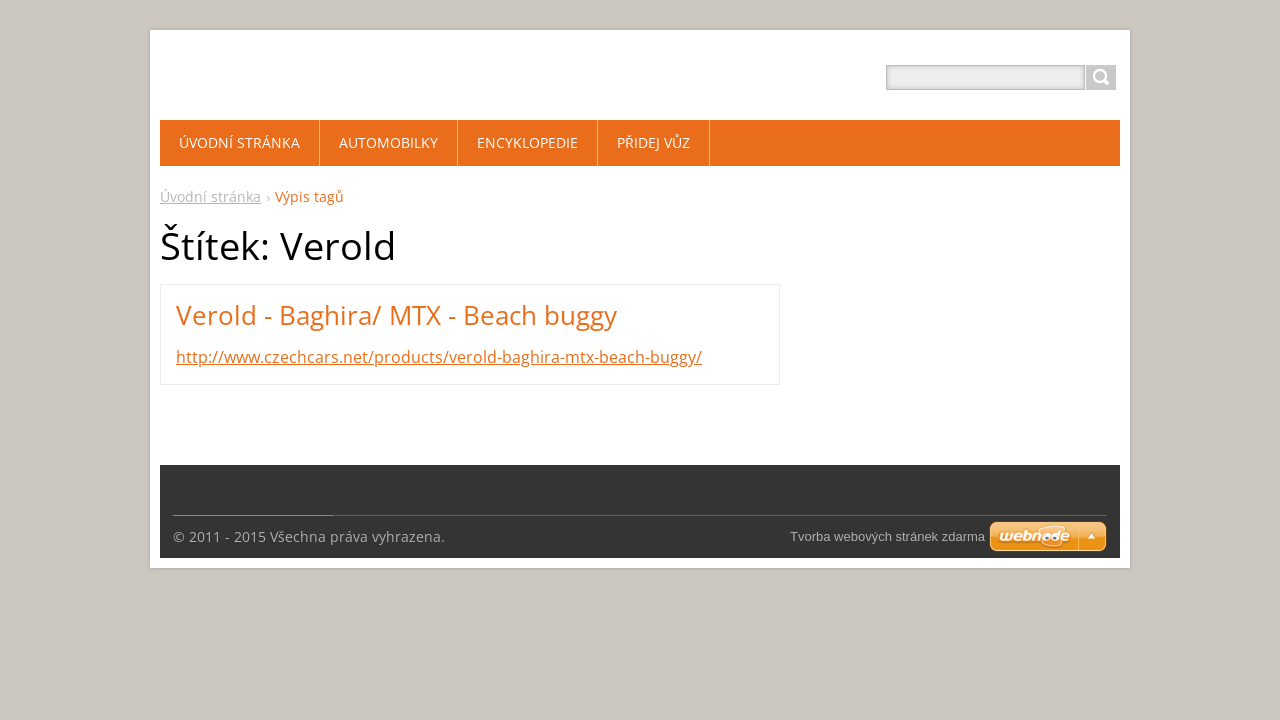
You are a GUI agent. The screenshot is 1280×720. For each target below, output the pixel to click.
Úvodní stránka (210, 196)
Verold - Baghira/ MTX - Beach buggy (396, 315)
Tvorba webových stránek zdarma (887, 536)
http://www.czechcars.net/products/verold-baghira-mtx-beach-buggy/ (439, 357)
